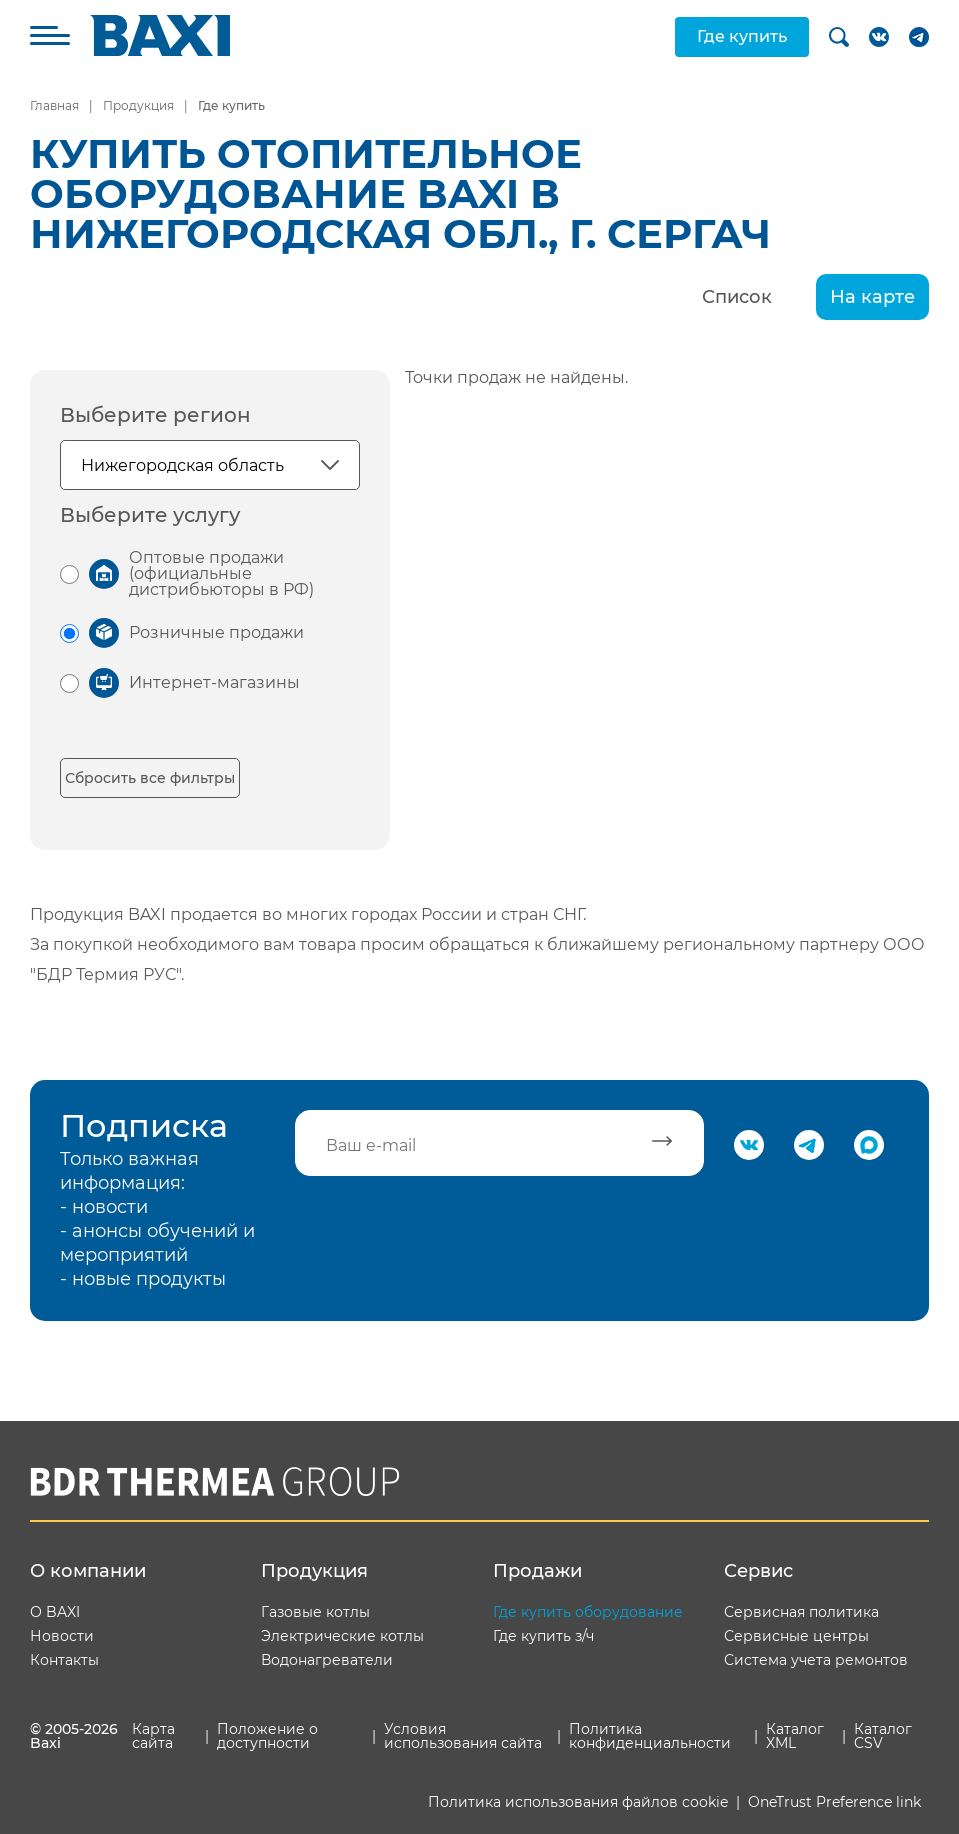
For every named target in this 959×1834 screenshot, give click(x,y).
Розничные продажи (216, 632)
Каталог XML (795, 1736)
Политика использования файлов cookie (578, 1802)
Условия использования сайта (463, 1736)
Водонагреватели (327, 1660)
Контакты (64, 1660)
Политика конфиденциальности (650, 1736)
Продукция (138, 105)
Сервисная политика (801, 1612)
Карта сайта (153, 1736)
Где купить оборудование (588, 1612)
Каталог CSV (883, 1736)
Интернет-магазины (214, 682)
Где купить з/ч (543, 1636)
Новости (62, 1636)
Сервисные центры (796, 1636)
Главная (54, 105)
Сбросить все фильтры (150, 778)
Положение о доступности (267, 1736)
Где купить (742, 36)
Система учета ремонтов (816, 1660)
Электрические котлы (342, 1636)
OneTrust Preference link (834, 1802)
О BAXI (55, 1612)
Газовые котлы (315, 1612)
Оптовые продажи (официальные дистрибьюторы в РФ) (221, 573)
